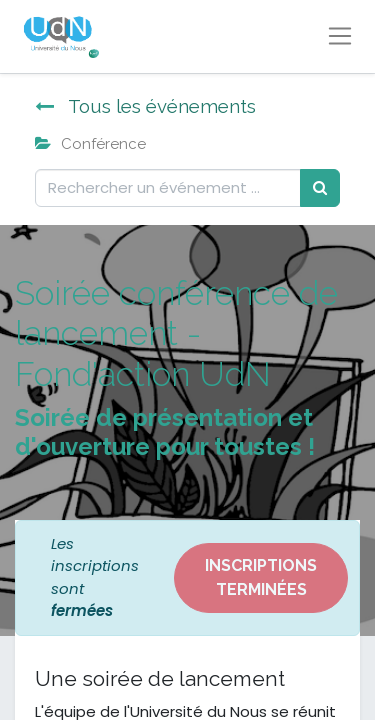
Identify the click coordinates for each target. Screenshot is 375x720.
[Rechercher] (320, 188)
